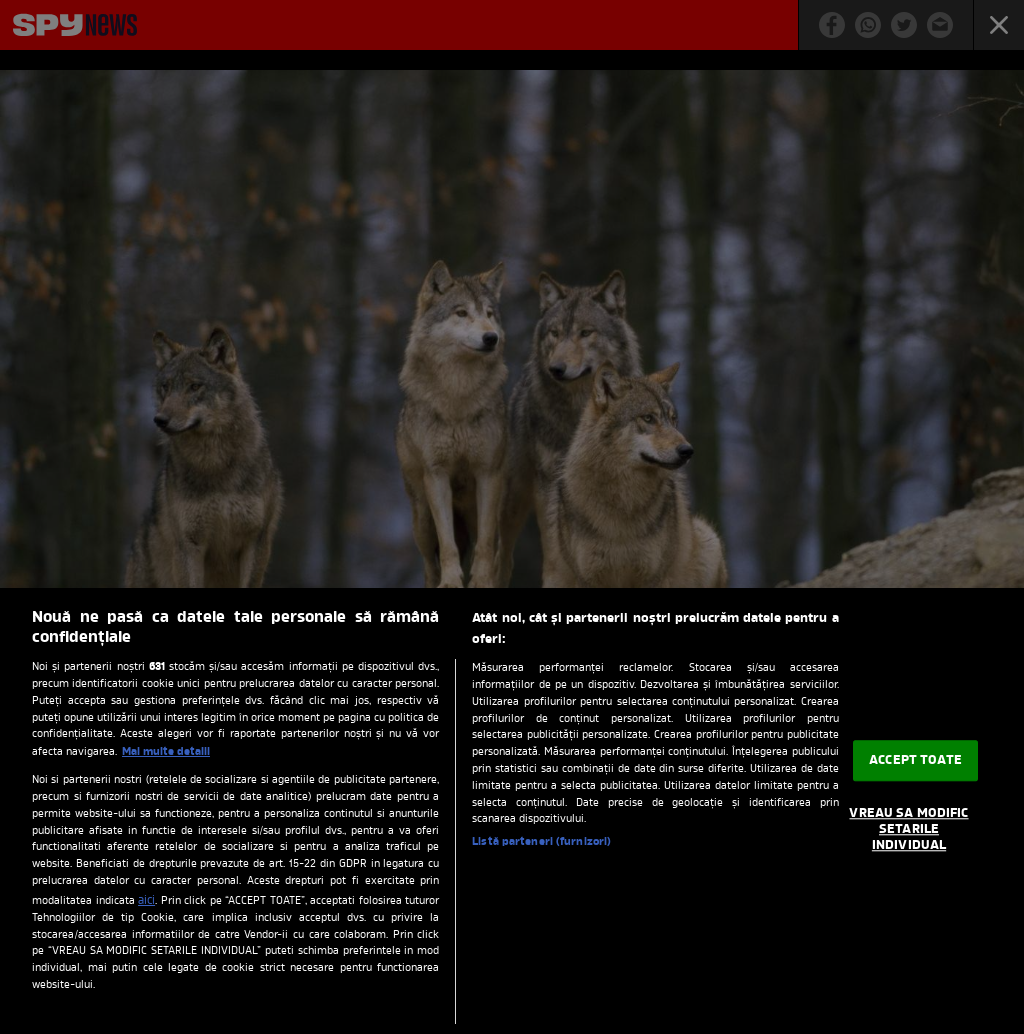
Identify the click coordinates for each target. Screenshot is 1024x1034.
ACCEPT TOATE (915, 760)
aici (146, 901)
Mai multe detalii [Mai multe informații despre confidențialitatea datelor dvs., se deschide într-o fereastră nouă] (166, 752)
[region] (512, 811)
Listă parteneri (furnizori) (541, 842)
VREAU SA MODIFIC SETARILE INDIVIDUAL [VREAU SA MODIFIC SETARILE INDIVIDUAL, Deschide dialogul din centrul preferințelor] (908, 830)
